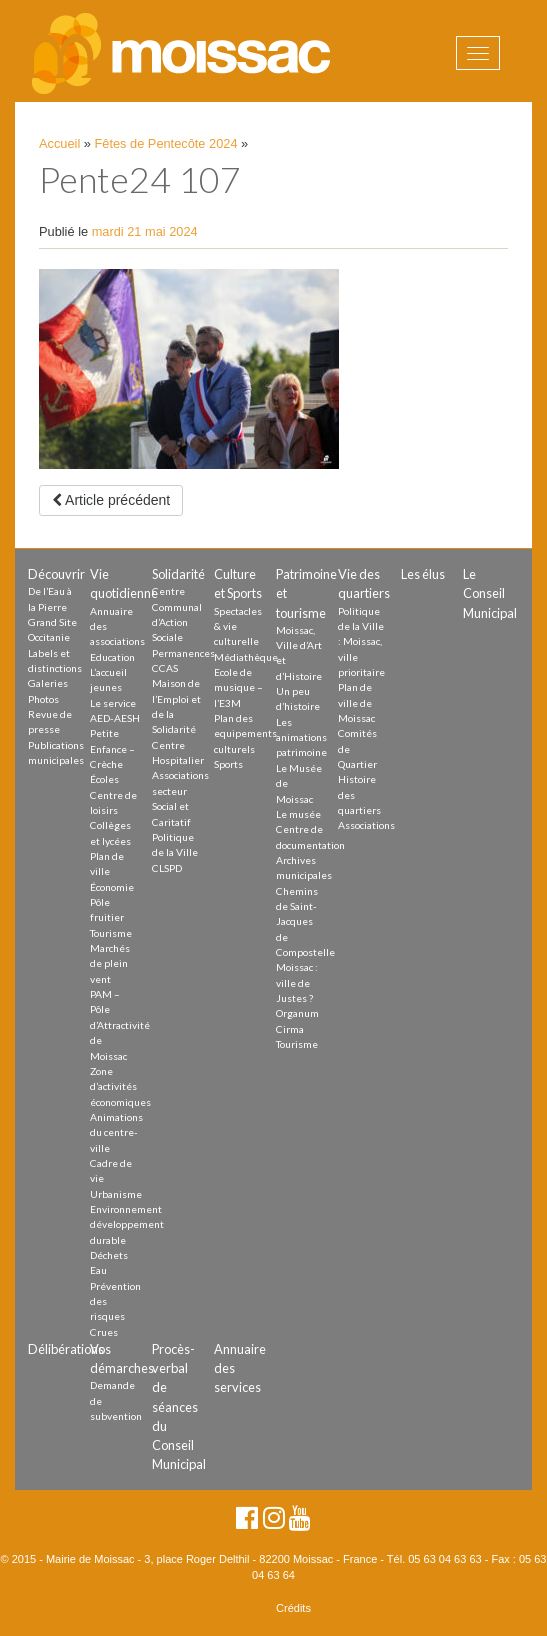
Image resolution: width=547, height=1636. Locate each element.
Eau (98, 1270)
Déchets (109, 1255)
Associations (366, 825)
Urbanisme (116, 1194)
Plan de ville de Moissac (356, 702)
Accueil (59, 143)
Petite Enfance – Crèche (112, 748)
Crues (104, 1332)
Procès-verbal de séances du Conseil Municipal (179, 1406)
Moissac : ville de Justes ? (297, 982)
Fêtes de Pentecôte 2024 (166, 143)
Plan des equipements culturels (245, 733)
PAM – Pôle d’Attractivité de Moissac (120, 1024)
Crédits (293, 1608)
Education (112, 657)
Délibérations (66, 1349)
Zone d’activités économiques (120, 1086)
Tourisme (111, 933)
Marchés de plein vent (110, 963)
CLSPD (167, 868)
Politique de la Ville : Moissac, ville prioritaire (361, 641)
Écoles (104, 779)
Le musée (298, 814)
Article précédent (111, 500)
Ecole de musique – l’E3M (238, 687)
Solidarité (178, 574)
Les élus (423, 574)
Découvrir (56, 574)
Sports (228, 764)
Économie (112, 887)
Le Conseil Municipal (490, 593)
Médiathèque (246, 657)
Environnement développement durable (127, 1224)
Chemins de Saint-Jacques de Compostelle (305, 921)
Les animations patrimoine (301, 737)
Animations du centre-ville (116, 1132)
